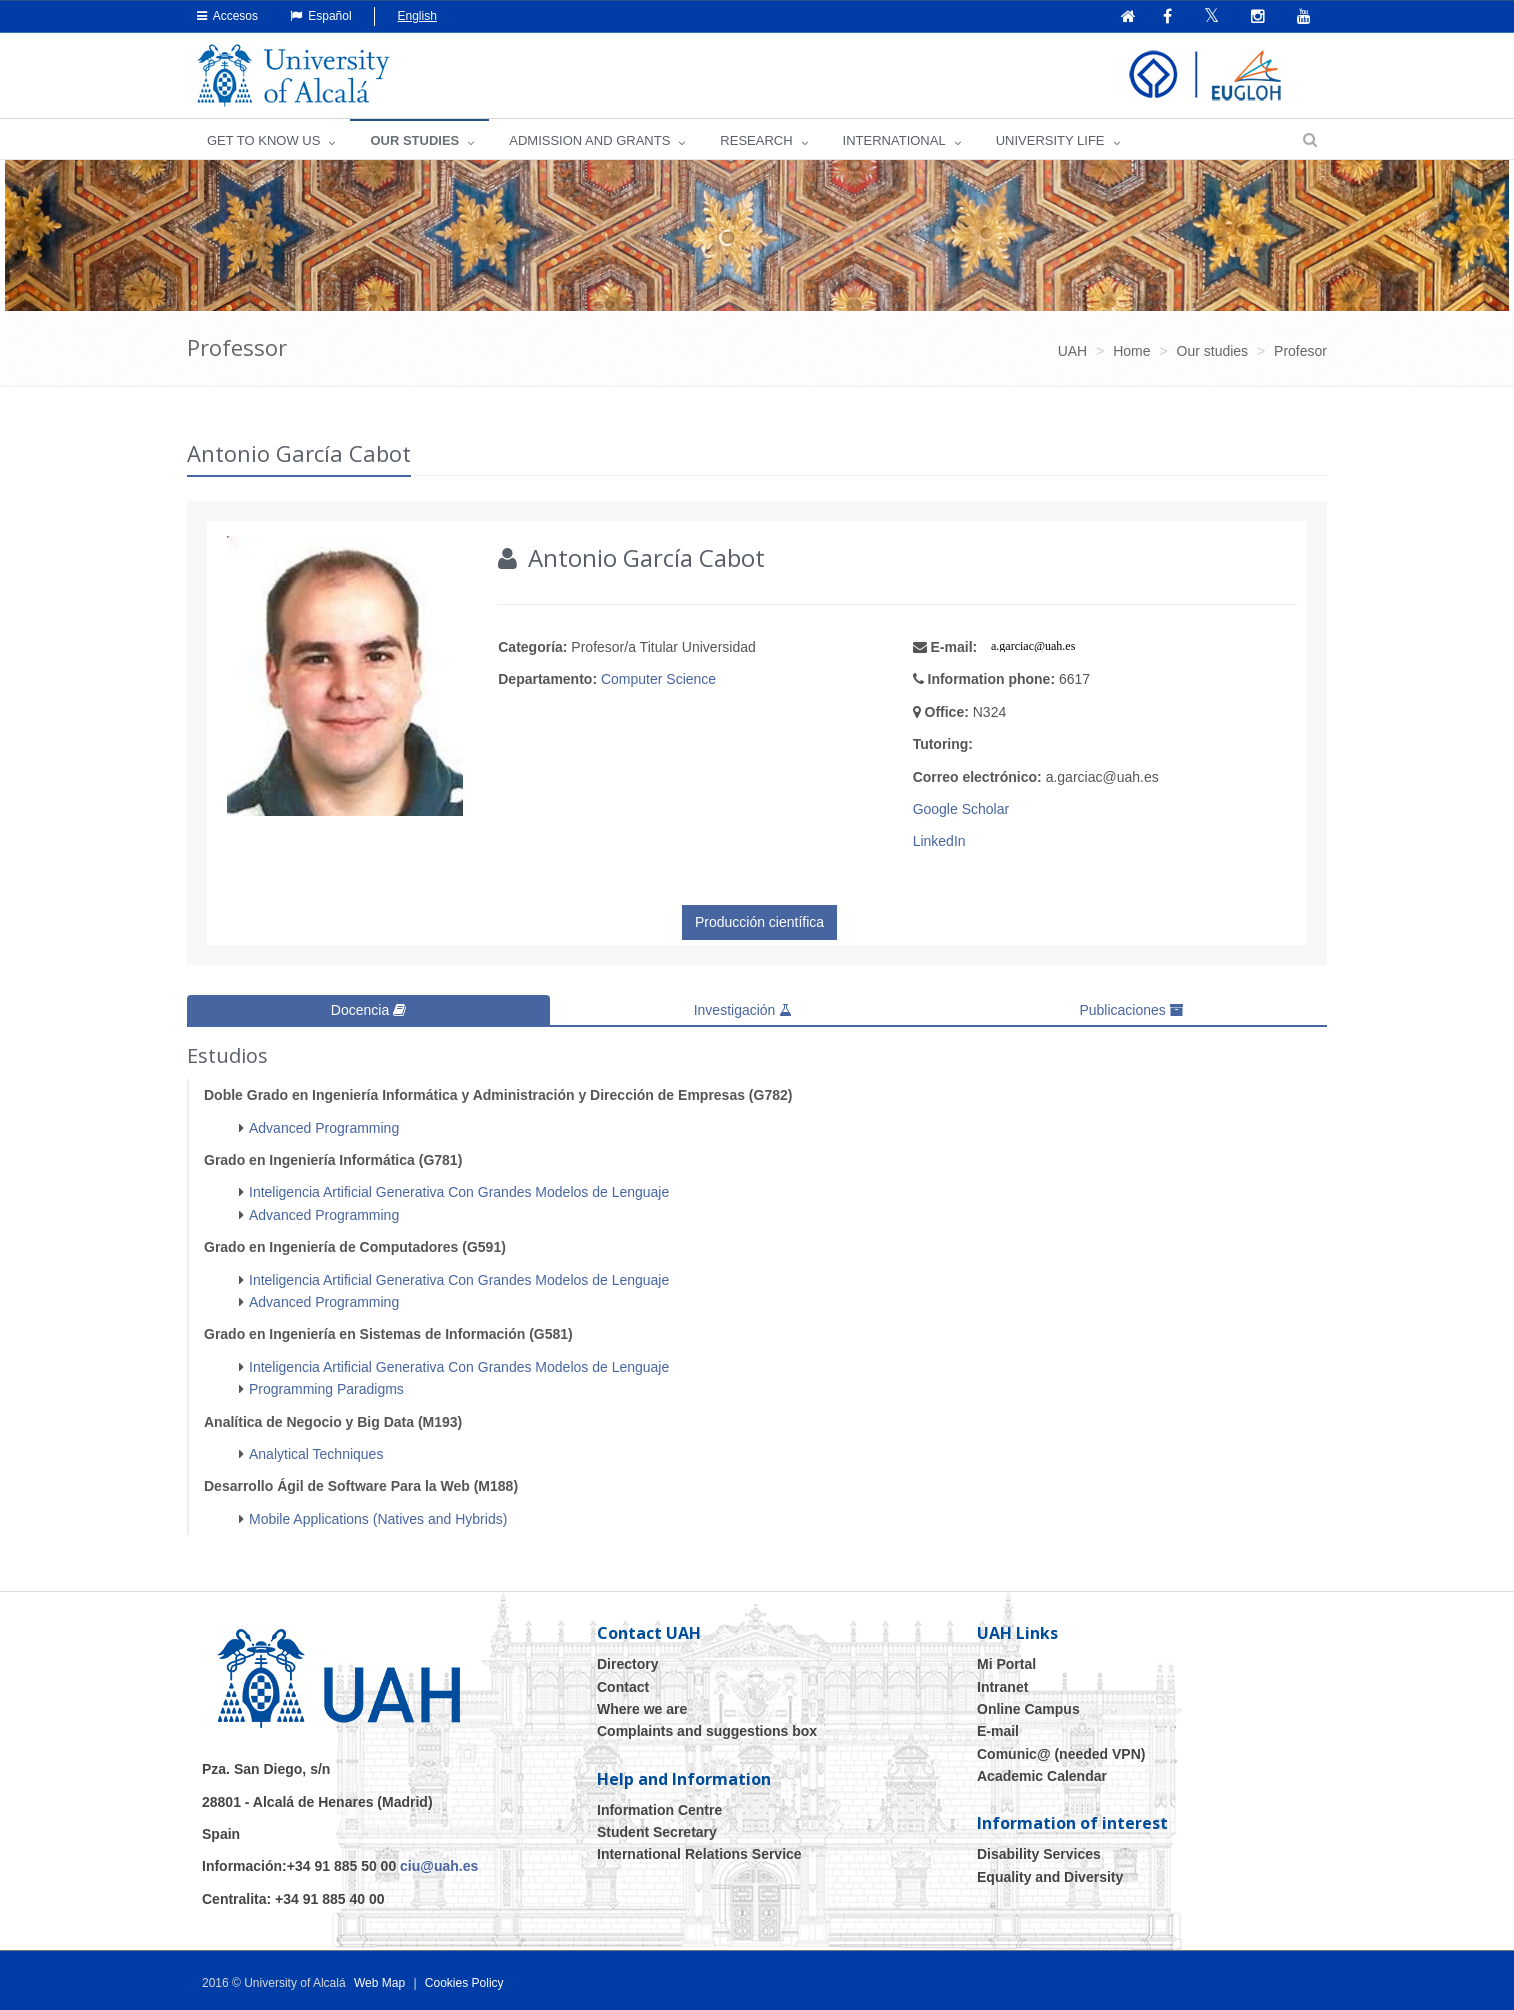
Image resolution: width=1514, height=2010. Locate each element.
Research (756, 140)
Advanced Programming (324, 1127)
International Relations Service (699, 1854)
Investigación (743, 1010)
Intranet (1002, 1686)
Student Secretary (657, 1831)
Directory (627, 1663)
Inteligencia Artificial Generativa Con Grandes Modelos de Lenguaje (459, 1192)
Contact (623, 1686)
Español (321, 16)
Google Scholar (961, 809)
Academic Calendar (1042, 1775)
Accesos (227, 16)
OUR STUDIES (414, 140)
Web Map (379, 1982)
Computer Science (658, 679)
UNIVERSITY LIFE (1050, 140)
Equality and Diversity (1050, 1876)
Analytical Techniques (316, 1453)
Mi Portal (1006, 1663)
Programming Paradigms (326, 1389)
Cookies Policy (464, 1982)
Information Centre (659, 1809)
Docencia (368, 1010)
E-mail (998, 1731)
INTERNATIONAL (894, 140)
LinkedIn (939, 841)
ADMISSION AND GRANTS (589, 140)
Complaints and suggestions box (707, 1731)
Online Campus (1028, 1708)
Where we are (642, 1708)
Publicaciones (1131, 1010)
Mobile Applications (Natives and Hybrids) (378, 1518)
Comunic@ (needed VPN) (1061, 1753)
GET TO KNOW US (263, 140)
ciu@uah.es (439, 1866)
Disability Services (1039, 1854)
